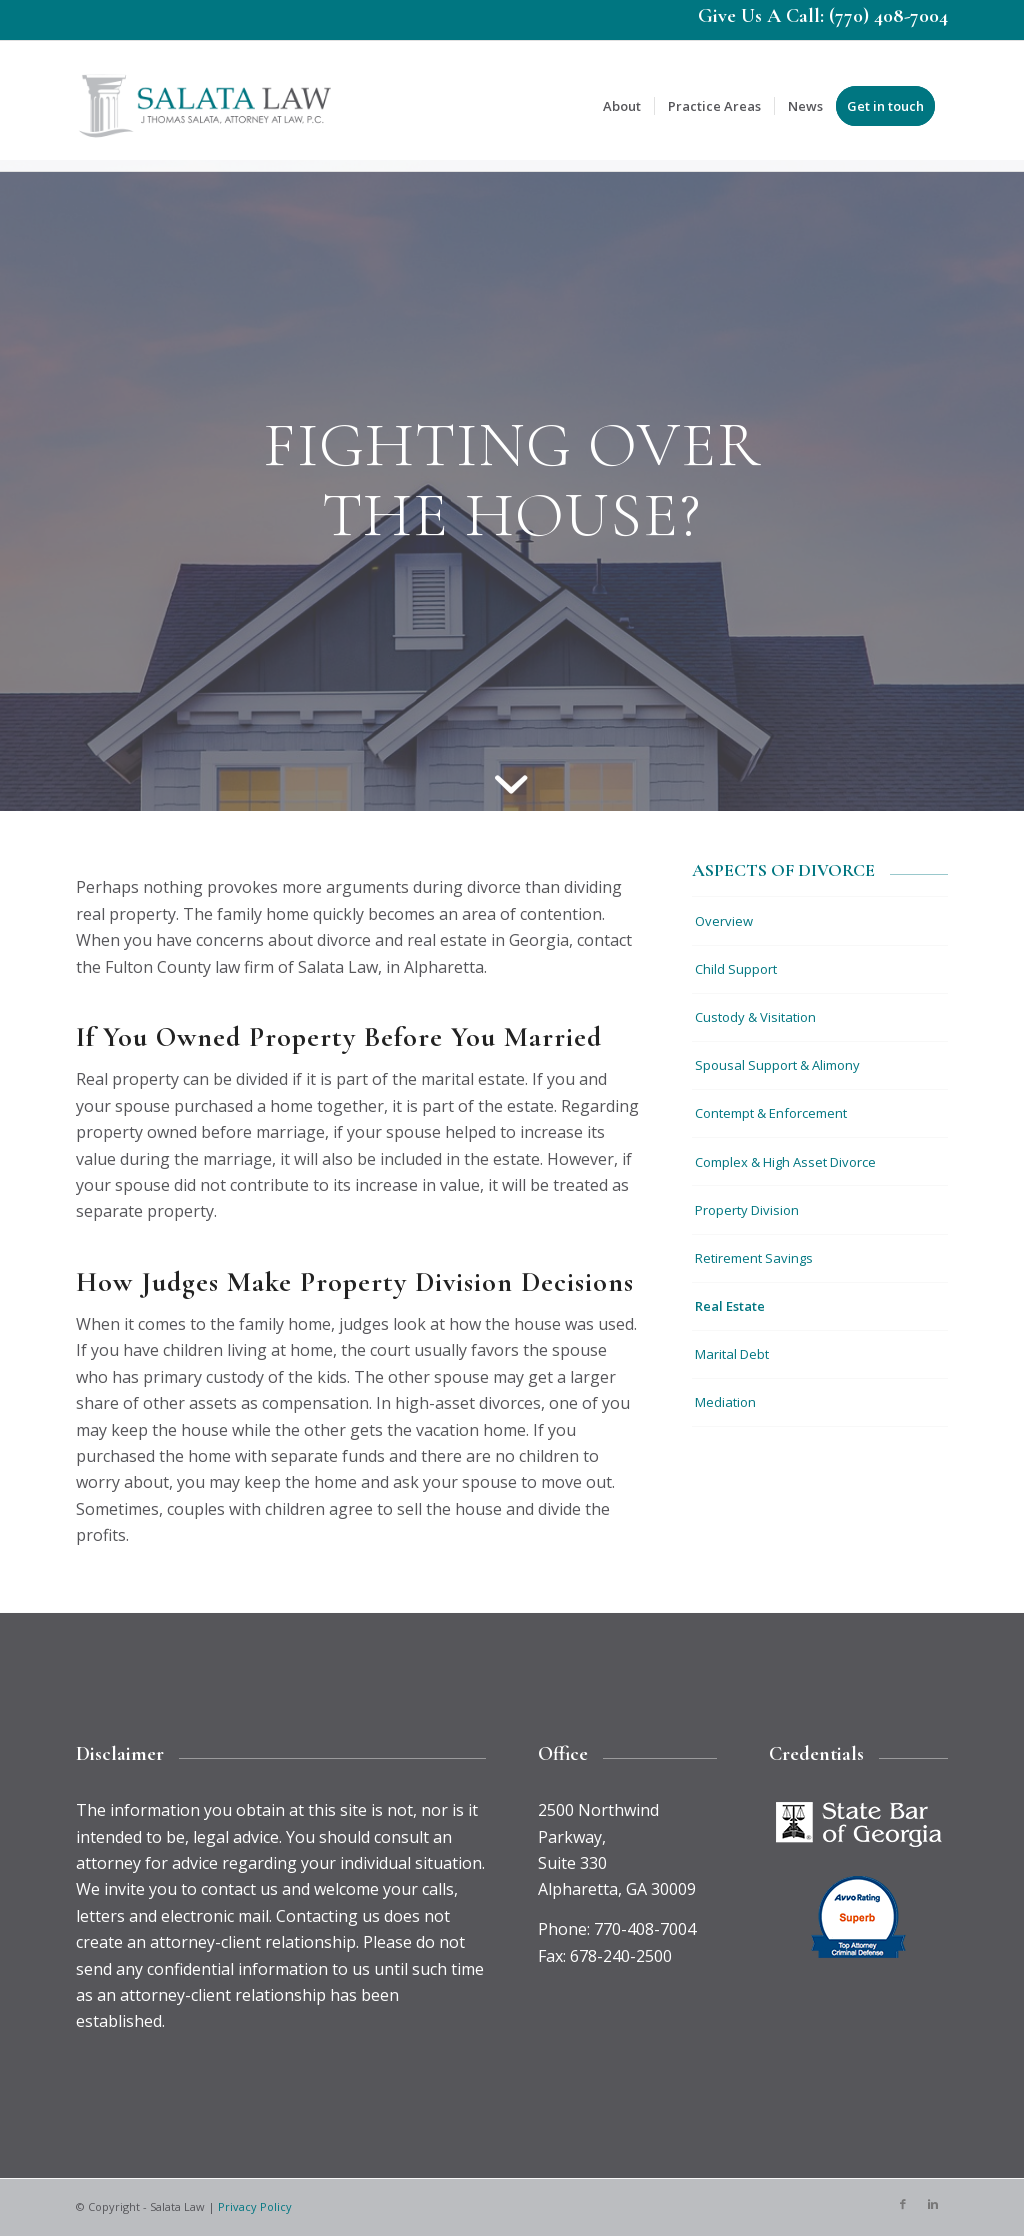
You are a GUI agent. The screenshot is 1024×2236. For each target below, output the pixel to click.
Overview (724, 921)
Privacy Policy (255, 2206)
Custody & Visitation (755, 1017)
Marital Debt (732, 1354)
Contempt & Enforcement (771, 1113)
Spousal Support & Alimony (777, 1065)
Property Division (747, 1210)
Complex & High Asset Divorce (785, 1162)
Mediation (725, 1402)
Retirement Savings (754, 1258)
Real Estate (730, 1306)
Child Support (736, 969)
